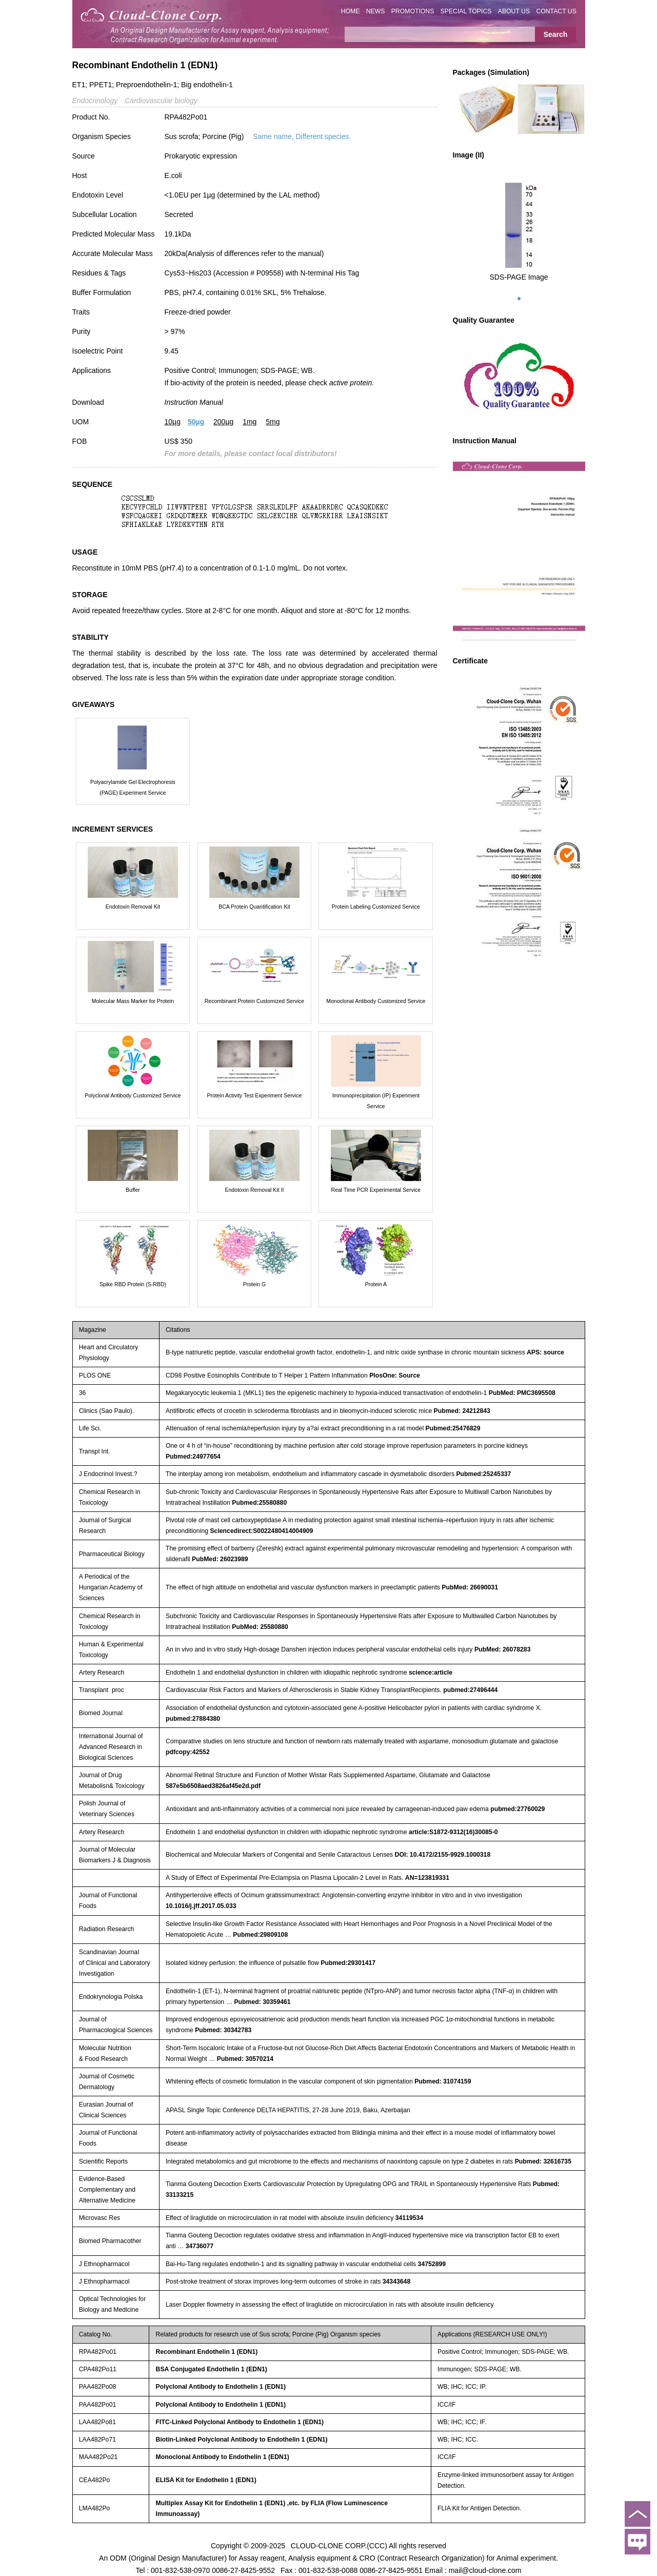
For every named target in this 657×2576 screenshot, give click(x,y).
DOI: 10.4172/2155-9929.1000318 (443, 1854)
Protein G (254, 1284)
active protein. (351, 383)
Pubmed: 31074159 (442, 2081)
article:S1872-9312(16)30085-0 (453, 1832)
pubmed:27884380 (193, 1718)
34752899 (432, 2264)
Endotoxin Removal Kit (133, 906)
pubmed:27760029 (517, 1809)
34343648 (397, 2281)
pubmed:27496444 (470, 1690)
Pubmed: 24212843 (462, 1410)
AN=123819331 (427, 1877)
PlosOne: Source (394, 1375)
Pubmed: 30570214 (245, 2058)
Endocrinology (95, 100)
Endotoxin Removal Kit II (254, 1190)
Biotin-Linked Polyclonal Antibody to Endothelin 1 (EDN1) (242, 2439)
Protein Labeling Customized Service (376, 906)
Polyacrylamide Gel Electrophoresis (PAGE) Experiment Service (132, 787)
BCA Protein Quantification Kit (254, 906)
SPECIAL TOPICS (466, 11)
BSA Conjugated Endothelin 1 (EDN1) (211, 2369)
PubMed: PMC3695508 (522, 1393)
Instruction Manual (194, 402)
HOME (350, 11)
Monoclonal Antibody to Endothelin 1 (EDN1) (222, 2457)
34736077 (200, 2246)
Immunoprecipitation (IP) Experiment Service (376, 1100)
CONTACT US (556, 11)
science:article (430, 1672)
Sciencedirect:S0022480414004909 (261, 1531)
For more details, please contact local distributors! (251, 453)
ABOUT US (514, 11)
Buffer (133, 1190)
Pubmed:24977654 (193, 1456)
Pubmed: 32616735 (543, 2161)
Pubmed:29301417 (348, 1963)
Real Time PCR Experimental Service (376, 1190)
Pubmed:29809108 (260, 1934)
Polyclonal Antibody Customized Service (133, 1095)
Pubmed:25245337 (483, 1474)
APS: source (545, 1352)
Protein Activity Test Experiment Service (254, 1095)
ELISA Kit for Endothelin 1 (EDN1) (206, 2480)
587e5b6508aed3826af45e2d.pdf (213, 1786)
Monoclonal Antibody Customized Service (375, 1001)
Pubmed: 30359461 (262, 2001)
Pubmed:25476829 (453, 1428)
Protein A (376, 1284)
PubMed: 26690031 (470, 1587)
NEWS (375, 11)
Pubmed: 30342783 (223, 2030)
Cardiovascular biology (161, 100)
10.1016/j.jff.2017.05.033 (201, 1906)
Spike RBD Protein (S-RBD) (132, 1284)
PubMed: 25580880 (260, 1626)
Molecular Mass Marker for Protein (133, 1001)
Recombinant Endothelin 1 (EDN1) (207, 2351)
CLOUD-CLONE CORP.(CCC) (339, 2545)
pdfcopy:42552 (188, 1752)
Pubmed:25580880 (259, 1502)
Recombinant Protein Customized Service (254, 1001)
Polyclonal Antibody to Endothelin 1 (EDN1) (221, 2386)
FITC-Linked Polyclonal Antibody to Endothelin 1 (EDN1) (240, 2422)
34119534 (409, 2217)
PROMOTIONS (412, 11)
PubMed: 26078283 (502, 1649)
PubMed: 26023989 (220, 1559)
